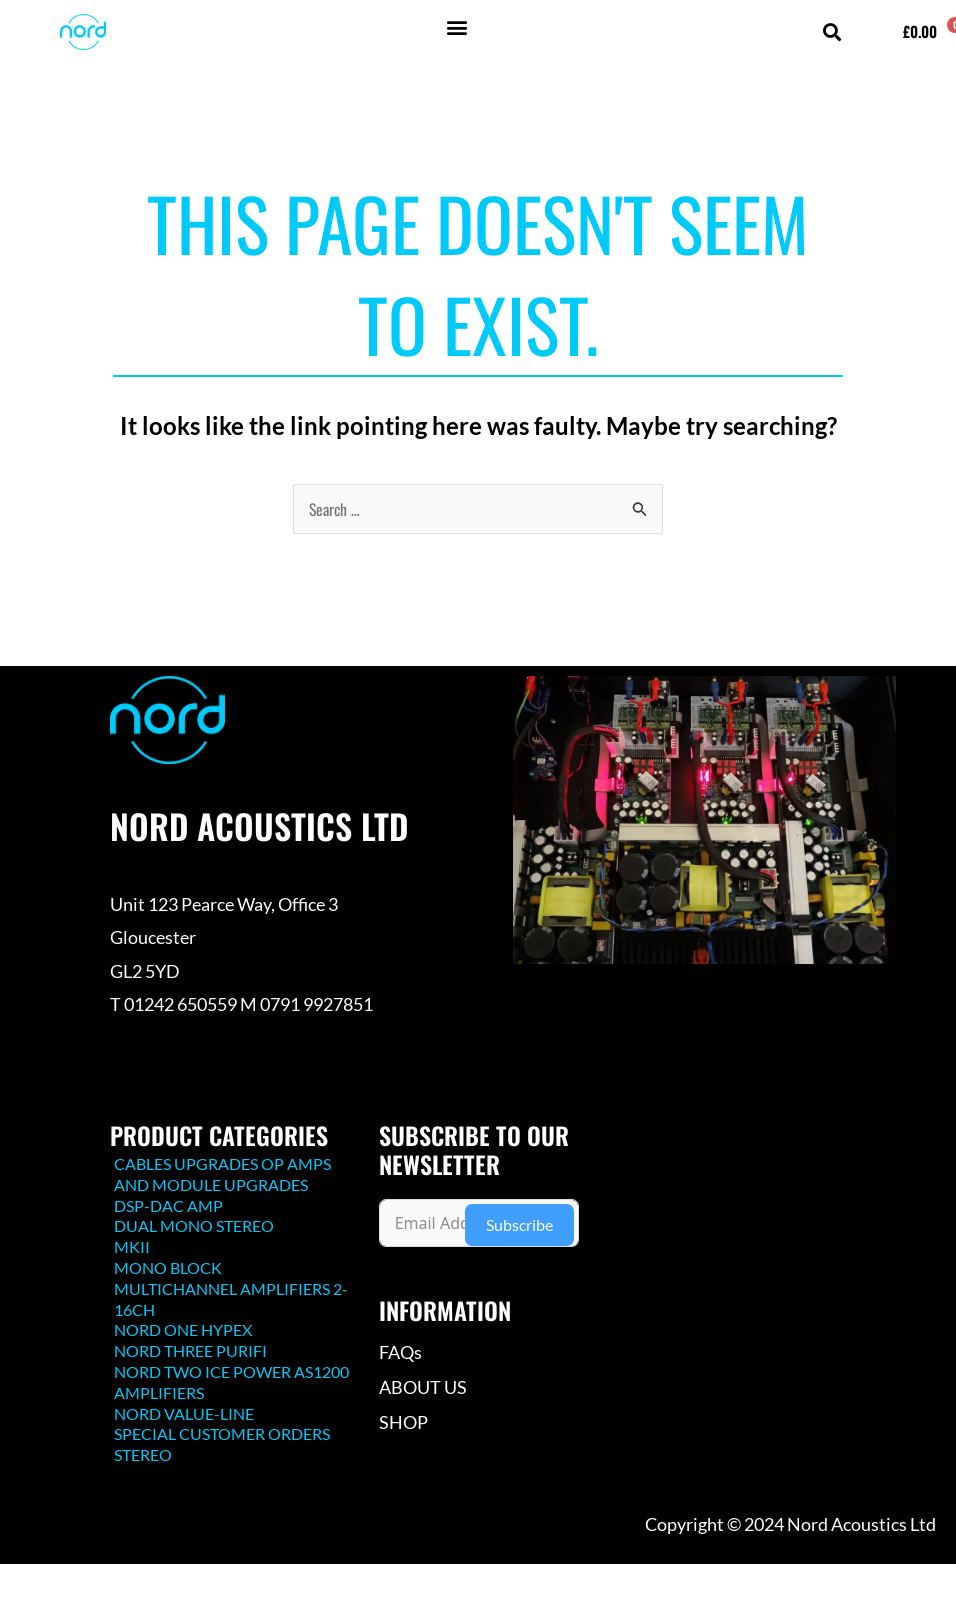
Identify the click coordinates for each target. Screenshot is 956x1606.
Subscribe (519, 1224)
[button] (456, 26)
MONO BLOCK (168, 1267)
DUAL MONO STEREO (194, 1225)
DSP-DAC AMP (168, 1205)
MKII (132, 1246)
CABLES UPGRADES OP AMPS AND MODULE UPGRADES (222, 1174)
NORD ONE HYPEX (183, 1329)
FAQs (400, 1352)
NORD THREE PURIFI (190, 1350)
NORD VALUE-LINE (184, 1413)
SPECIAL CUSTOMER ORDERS (222, 1433)
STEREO (143, 1454)
